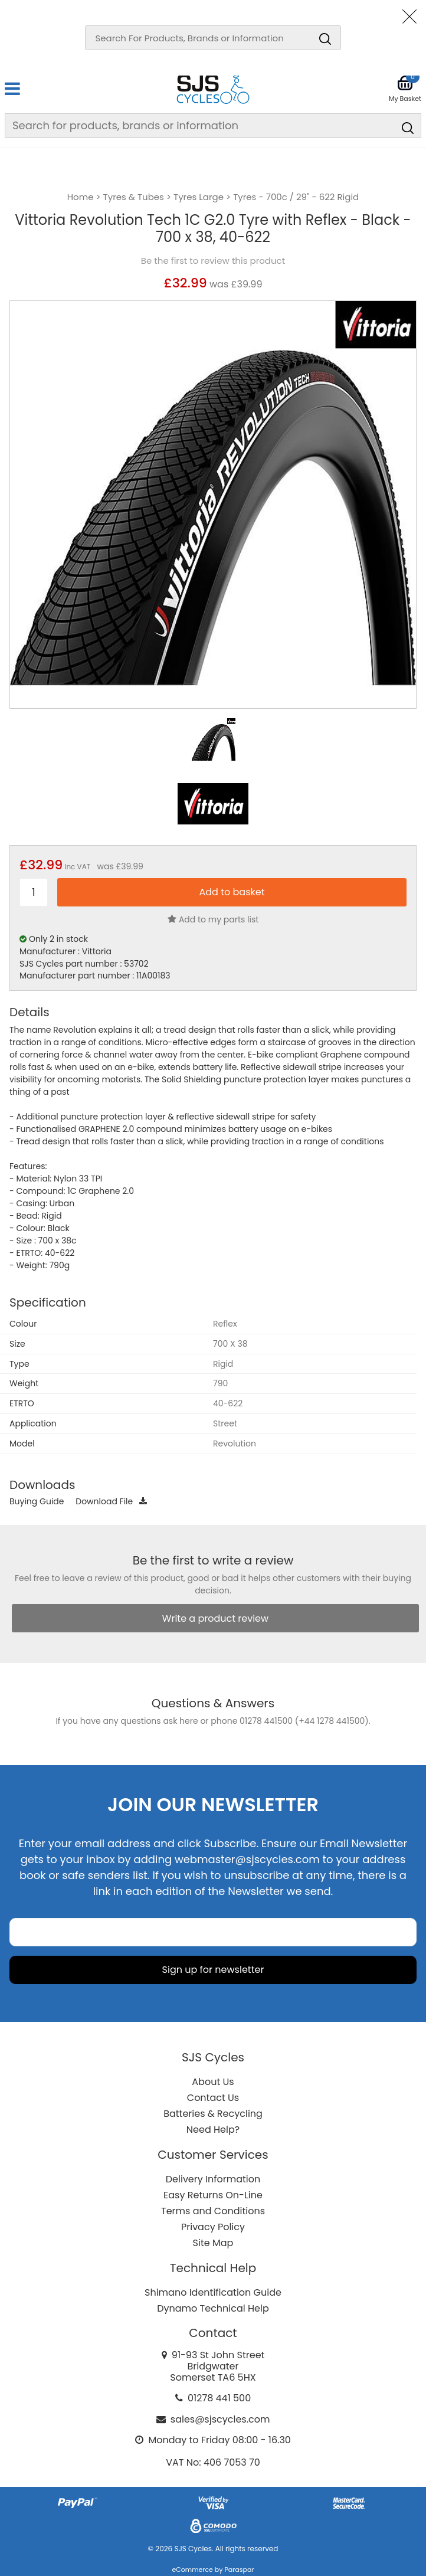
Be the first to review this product (213, 261)
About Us (213, 2082)
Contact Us (213, 2097)
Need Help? (213, 2129)
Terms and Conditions (213, 2211)
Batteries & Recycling (213, 2113)
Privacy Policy (213, 2227)
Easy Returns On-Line (213, 2195)
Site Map (213, 2243)
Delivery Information (213, 2179)
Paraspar (239, 2569)
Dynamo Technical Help (213, 2308)
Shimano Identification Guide (213, 2292)
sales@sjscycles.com (220, 2419)
